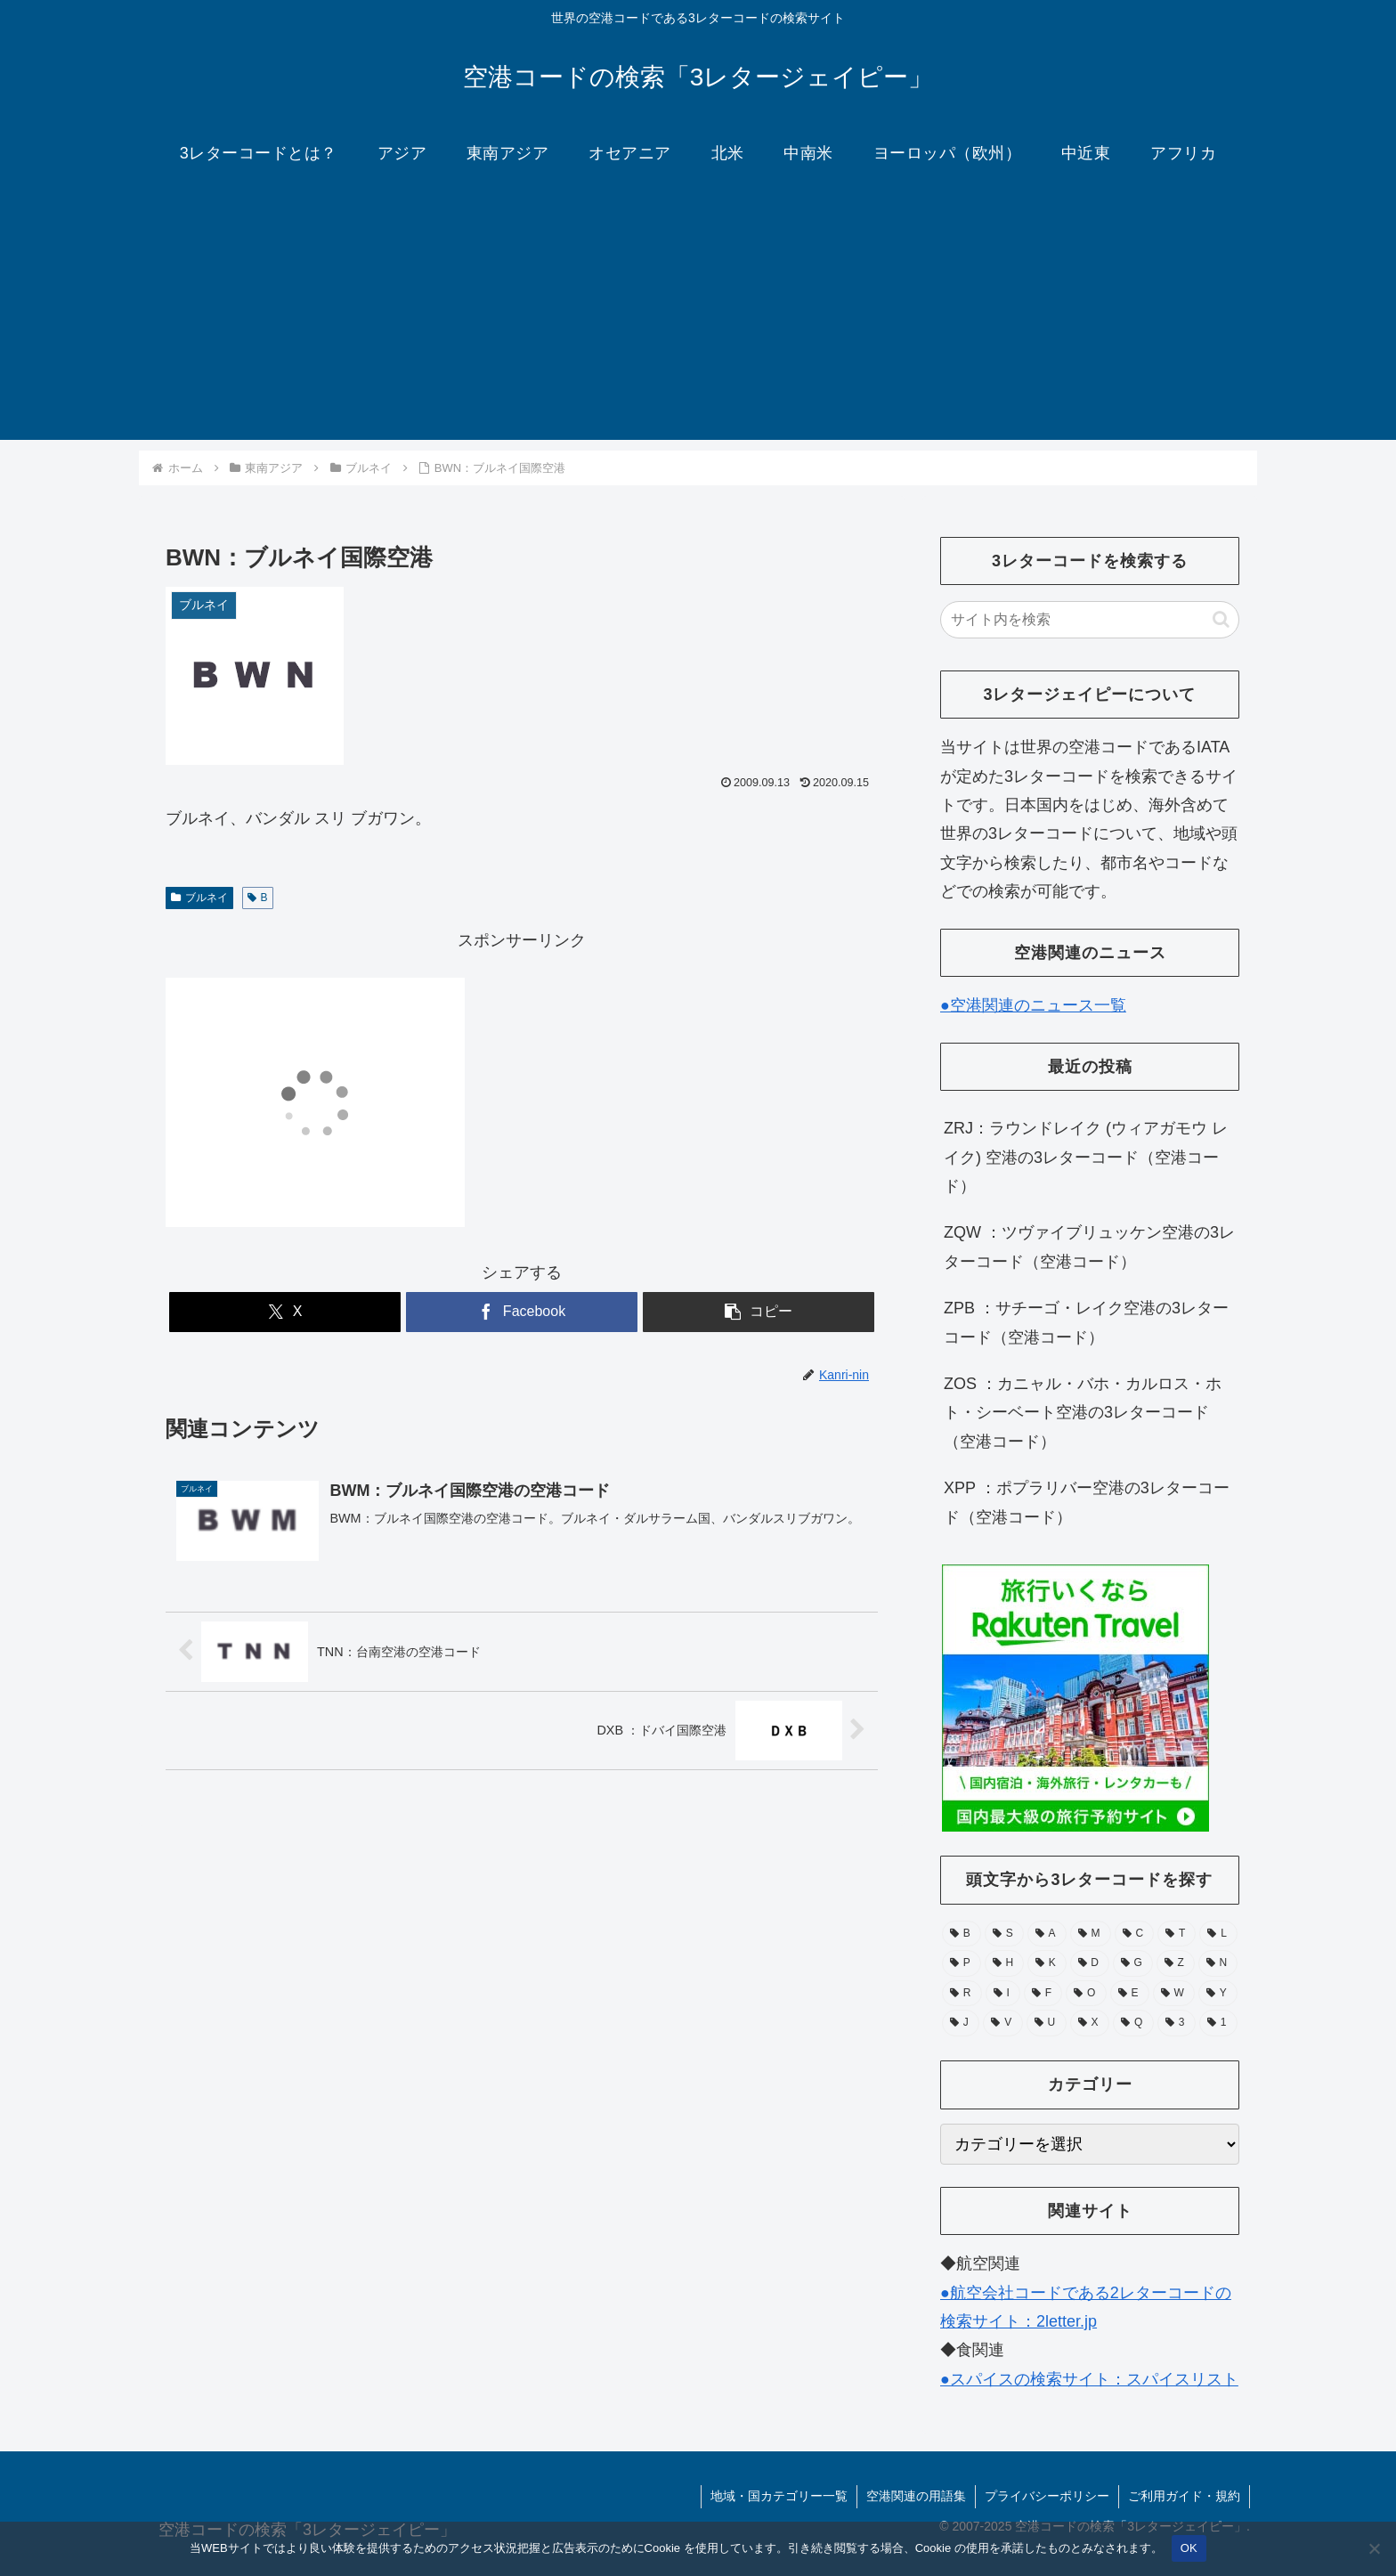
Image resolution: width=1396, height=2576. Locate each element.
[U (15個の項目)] (1047, 2023)
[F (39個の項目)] (1043, 1993)
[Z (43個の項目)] (1176, 1963)
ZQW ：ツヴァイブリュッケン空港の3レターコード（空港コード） (1089, 1246)
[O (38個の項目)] (1086, 1993)
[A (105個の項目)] (1047, 1934)
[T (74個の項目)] (1176, 1934)
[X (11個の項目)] (1089, 2023)
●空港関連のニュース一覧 (1033, 1005)
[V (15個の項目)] (1002, 2023)
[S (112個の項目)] (1004, 1934)
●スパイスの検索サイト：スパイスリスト (1089, 2379)
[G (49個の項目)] (1133, 1963)
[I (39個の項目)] (1003, 1993)
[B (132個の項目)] (961, 1934)
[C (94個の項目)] (1135, 1934)
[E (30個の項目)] (1129, 1993)
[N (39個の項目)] (1218, 1963)
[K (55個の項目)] (1047, 1963)
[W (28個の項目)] (1174, 1993)
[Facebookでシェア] (521, 1312)
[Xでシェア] (285, 1312)
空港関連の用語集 (916, 2496)
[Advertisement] (698, 315)
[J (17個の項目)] (960, 2023)
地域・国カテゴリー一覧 (779, 2496)
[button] (758, 1312)
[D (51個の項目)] (1089, 1963)
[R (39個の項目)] (962, 1993)
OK (1189, 2548)
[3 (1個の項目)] (1176, 2023)
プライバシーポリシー (1047, 2496)
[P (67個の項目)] (961, 1963)
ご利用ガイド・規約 (1184, 2496)
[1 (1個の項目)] (1218, 2023)
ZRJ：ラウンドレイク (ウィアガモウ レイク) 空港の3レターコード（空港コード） (1086, 1157)
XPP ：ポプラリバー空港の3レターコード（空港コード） (1087, 1502)
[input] (1089, 619)
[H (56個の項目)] (1004, 1963)
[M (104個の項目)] (1090, 1934)
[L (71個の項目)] (1218, 1934)
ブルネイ (199, 897)
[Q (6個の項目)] (1133, 2023)
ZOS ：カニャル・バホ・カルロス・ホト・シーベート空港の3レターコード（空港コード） (1083, 1413)
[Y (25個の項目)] (1218, 1993)
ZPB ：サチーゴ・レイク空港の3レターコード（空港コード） (1086, 1322)
